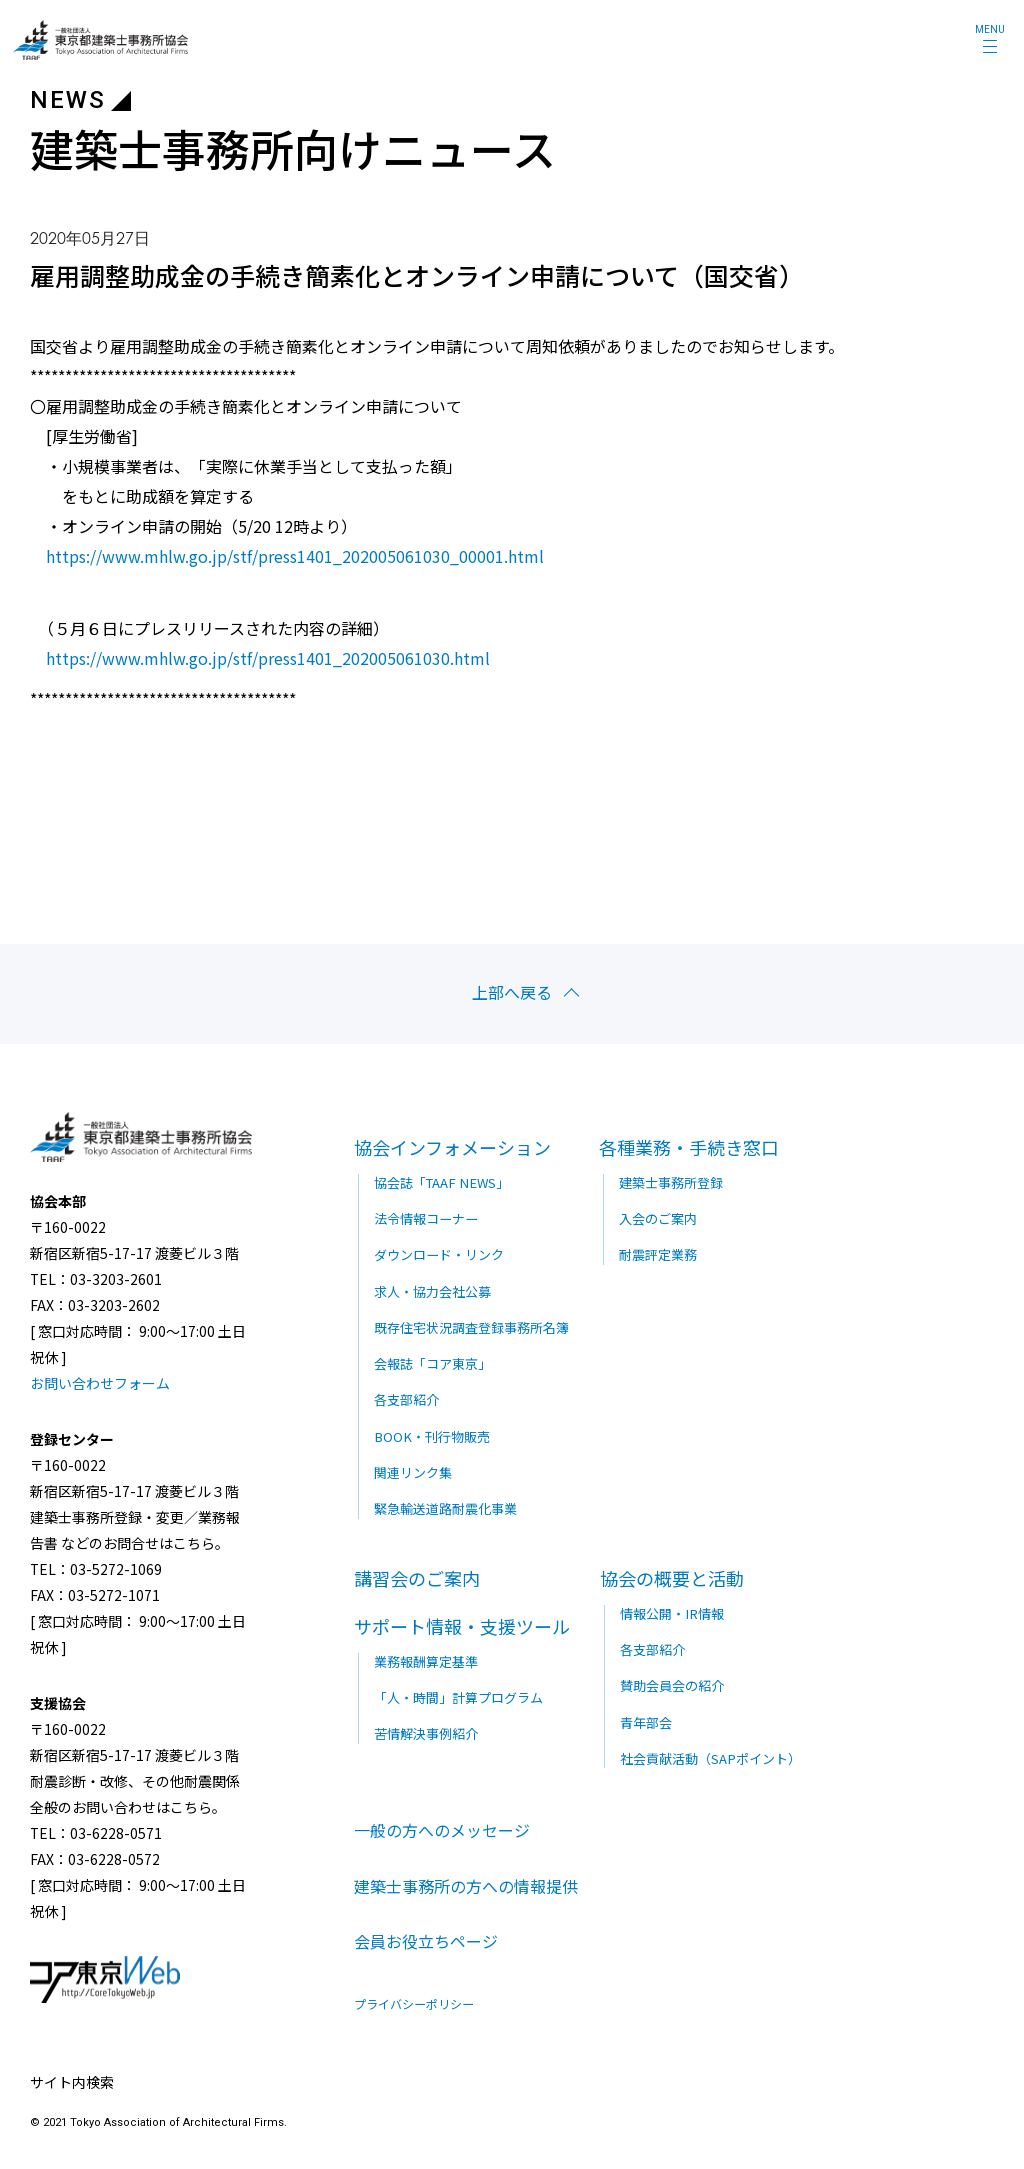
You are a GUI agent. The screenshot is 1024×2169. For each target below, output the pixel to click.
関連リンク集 (413, 1469)
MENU (990, 29)
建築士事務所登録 (671, 1180)
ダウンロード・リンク (439, 1252)
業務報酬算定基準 (426, 1658)
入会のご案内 (658, 1216)
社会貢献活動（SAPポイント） (710, 1755)
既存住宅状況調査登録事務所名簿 (471, 1325)
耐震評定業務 (658, 1252)
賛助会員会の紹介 (672, 1682)
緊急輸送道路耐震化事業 (445, 1506)
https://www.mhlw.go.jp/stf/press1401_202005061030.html (268, 656)
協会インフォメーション (452, 1145)
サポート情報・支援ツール (462, 1623)
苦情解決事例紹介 (426, 1731)
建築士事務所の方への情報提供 (466, 1884)
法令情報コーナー (426, 1216)
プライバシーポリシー (414, 2002)
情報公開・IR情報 (671, 1610)
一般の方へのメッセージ (442, 1828)
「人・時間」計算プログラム (458, 1694)
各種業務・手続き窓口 (689, 1145)
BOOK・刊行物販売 (431, 1433)
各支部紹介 (406, 1397)
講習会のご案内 (417, 1575)
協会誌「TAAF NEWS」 (440, 1180)
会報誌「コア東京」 (432, 1361)
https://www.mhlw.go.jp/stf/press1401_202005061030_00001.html (295, 556)
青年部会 (646, 1719)
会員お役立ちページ (426, 1941)
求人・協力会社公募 (432, 1289)
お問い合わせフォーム (100, 1381)
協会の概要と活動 (672, 1575)
